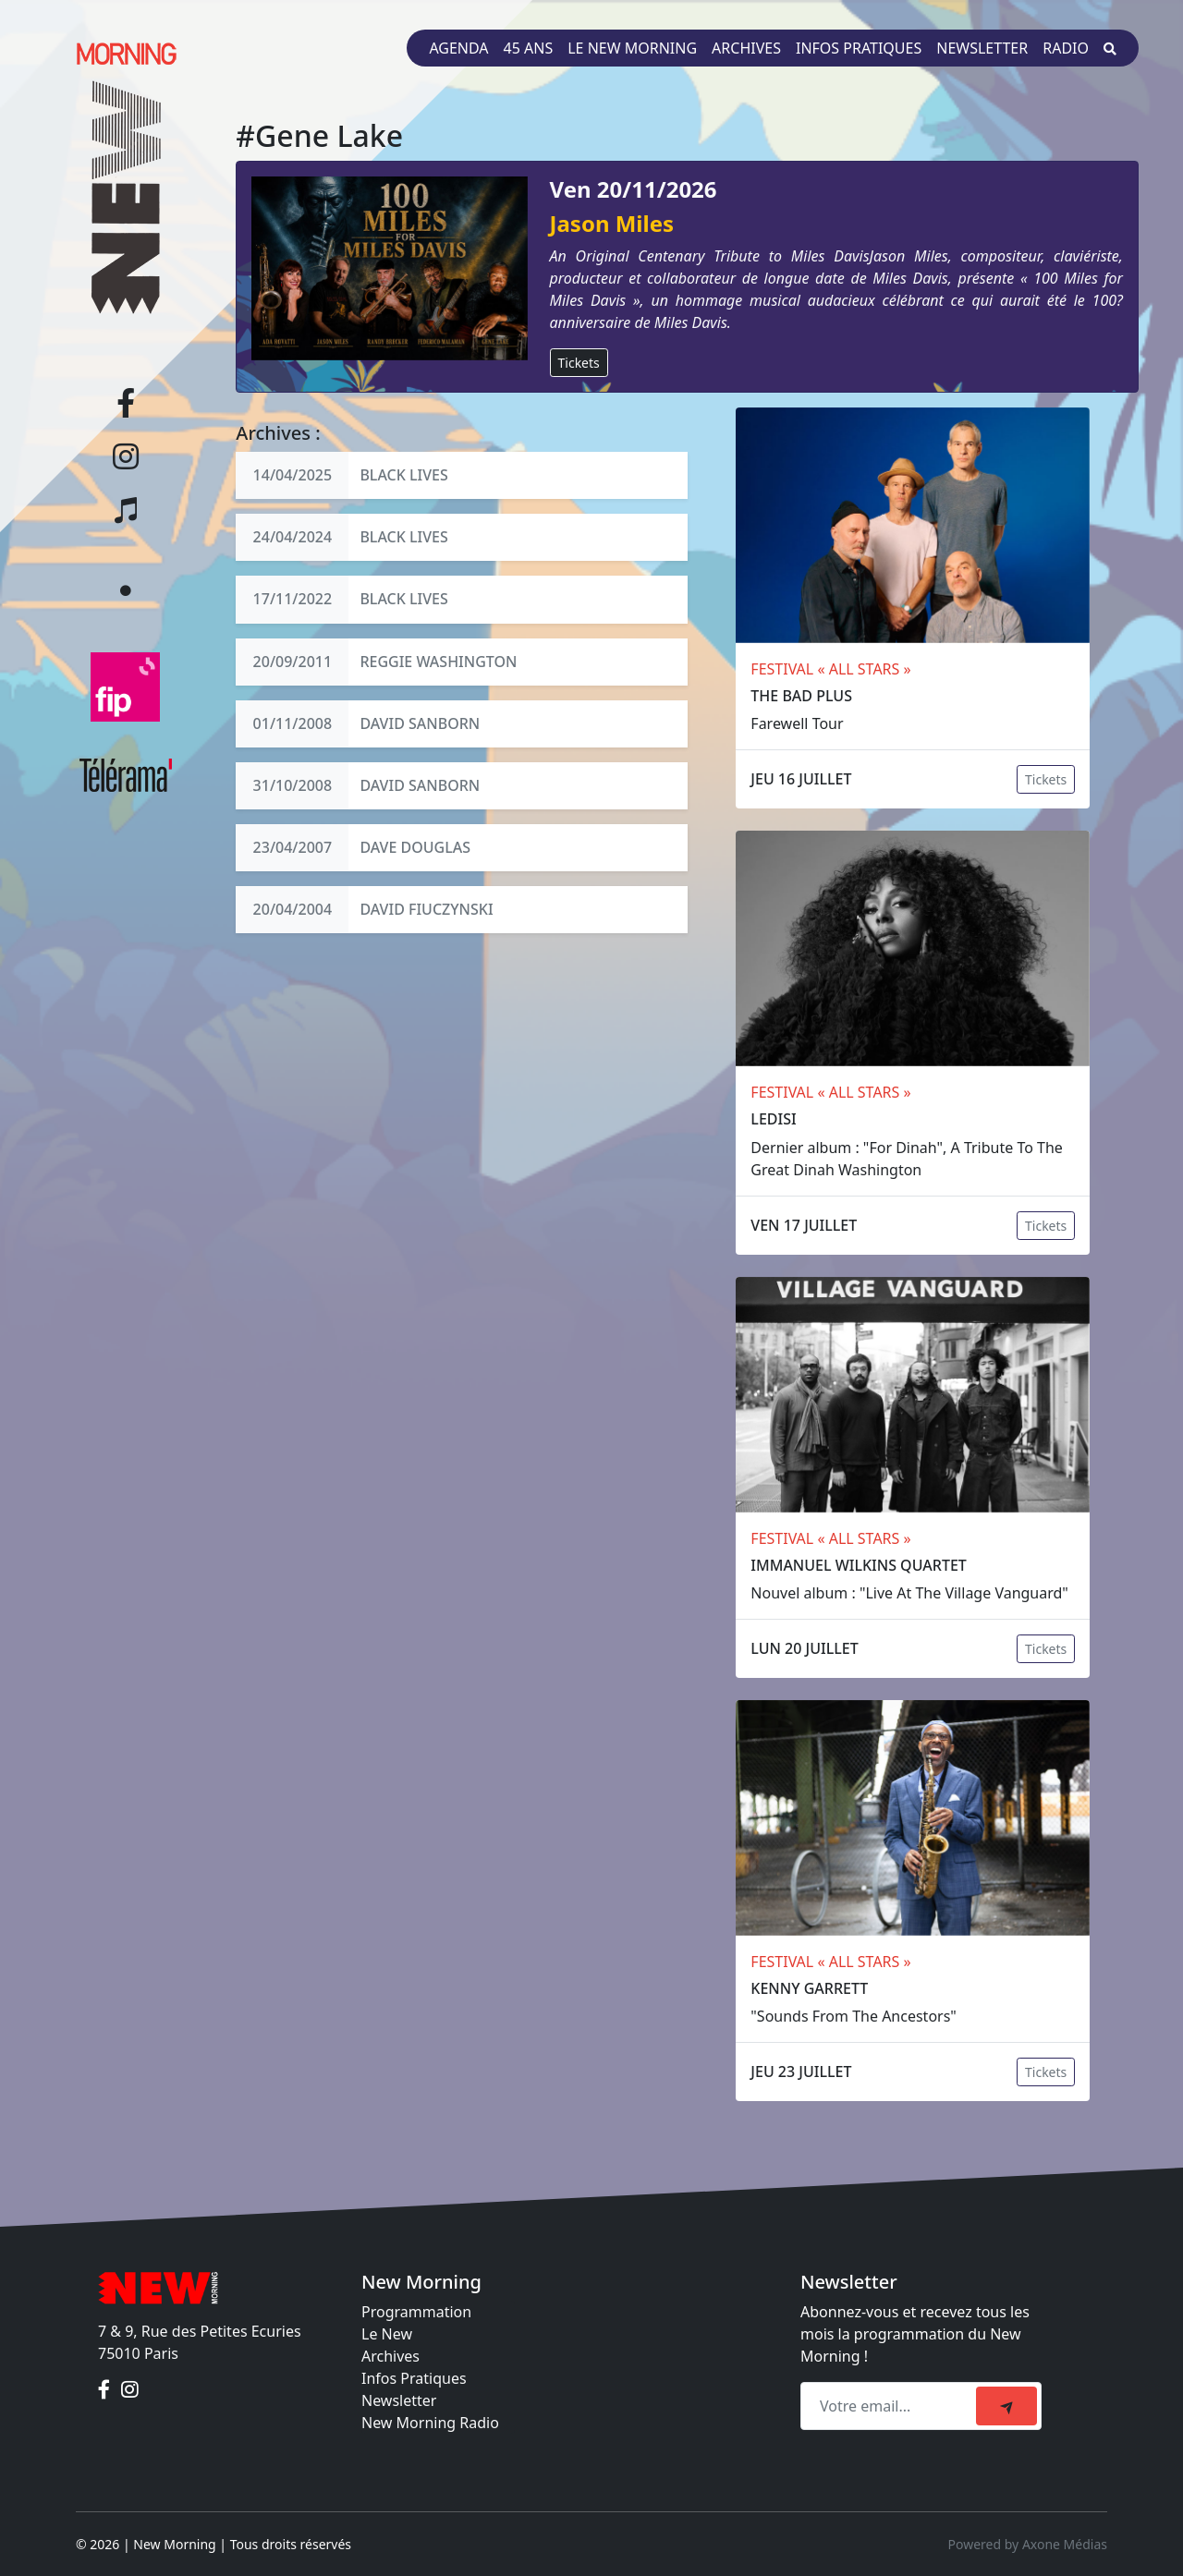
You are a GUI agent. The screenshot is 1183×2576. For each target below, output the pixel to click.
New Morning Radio (430, 2422)
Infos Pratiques (414, 2378)
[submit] (1006, 2406)
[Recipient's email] (891, 2406)
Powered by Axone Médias (1027, 2544)
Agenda (458, 48)
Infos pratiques (858, 48)
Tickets (579, 362)
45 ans (529, 48)
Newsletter (982, 48)
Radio (1066, 48)
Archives (746, 48)
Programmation (416, 2312)
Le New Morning (632, 48)
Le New (386, 2334)
